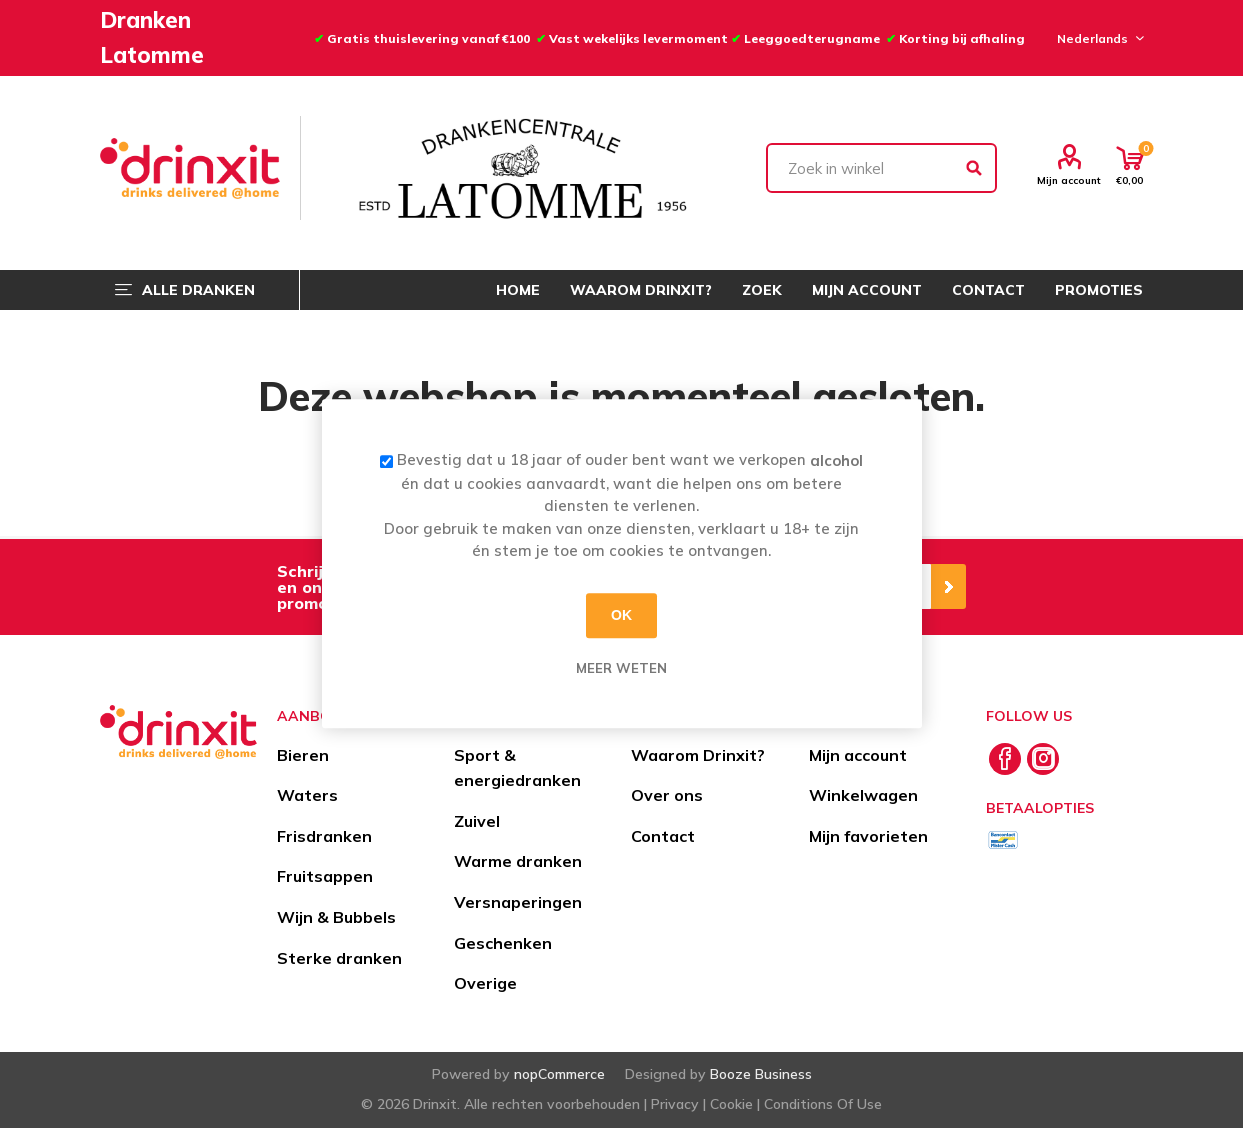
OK (621, 615)
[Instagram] (1043, 759)
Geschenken (503, 943)
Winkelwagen (863, 795)
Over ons (667, 795)
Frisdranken (324, 836)
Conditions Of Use (823, 1104)
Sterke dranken (339, 958)
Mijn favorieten (868, 836)
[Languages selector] (1097, 38)
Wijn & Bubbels (336, 917)
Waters (307, 795)
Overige (485, 983)
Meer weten (621, 668)
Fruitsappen (325, 876)
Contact (663, 836)
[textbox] (881, 168)
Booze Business (761, 1074)
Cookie (731, 1104)
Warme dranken (518, 861)
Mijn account (1069, 180)
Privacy (675, 1104)
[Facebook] (1005, 759)
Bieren (303, 755)
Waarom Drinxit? (698, 755)
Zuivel (477, 821)
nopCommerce (559, 1074)
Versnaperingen (518, 902)
